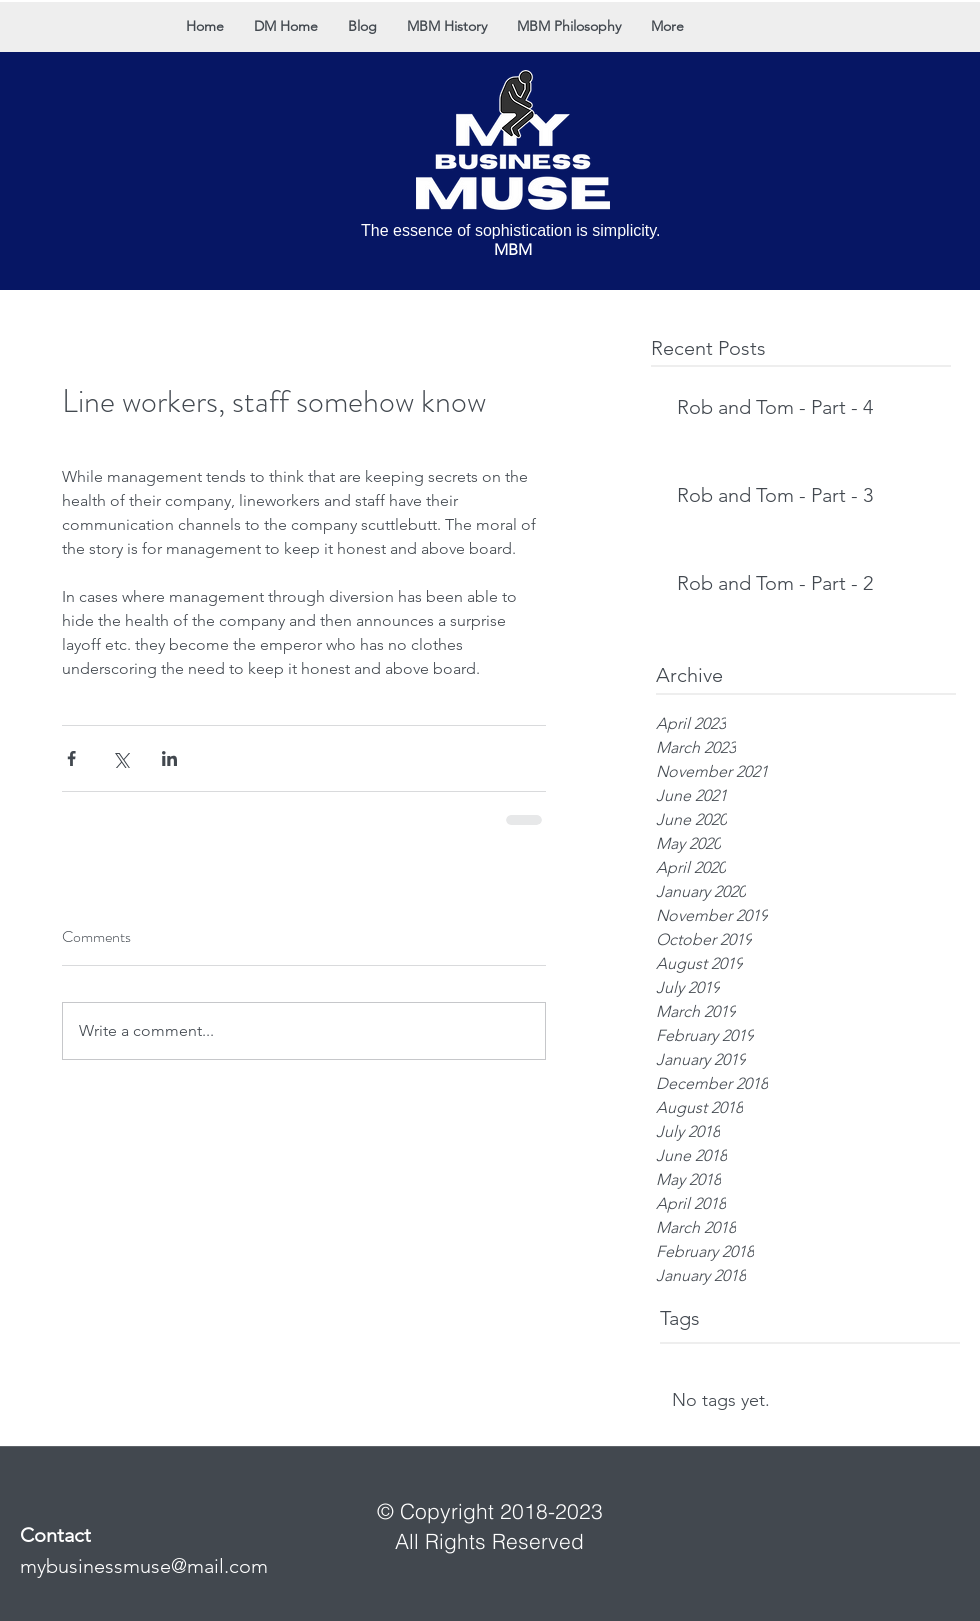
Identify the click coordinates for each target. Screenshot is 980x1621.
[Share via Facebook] (71, 758)
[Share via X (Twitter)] (120, 758)
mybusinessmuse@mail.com (144, 1566)
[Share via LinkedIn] (169, 758)
